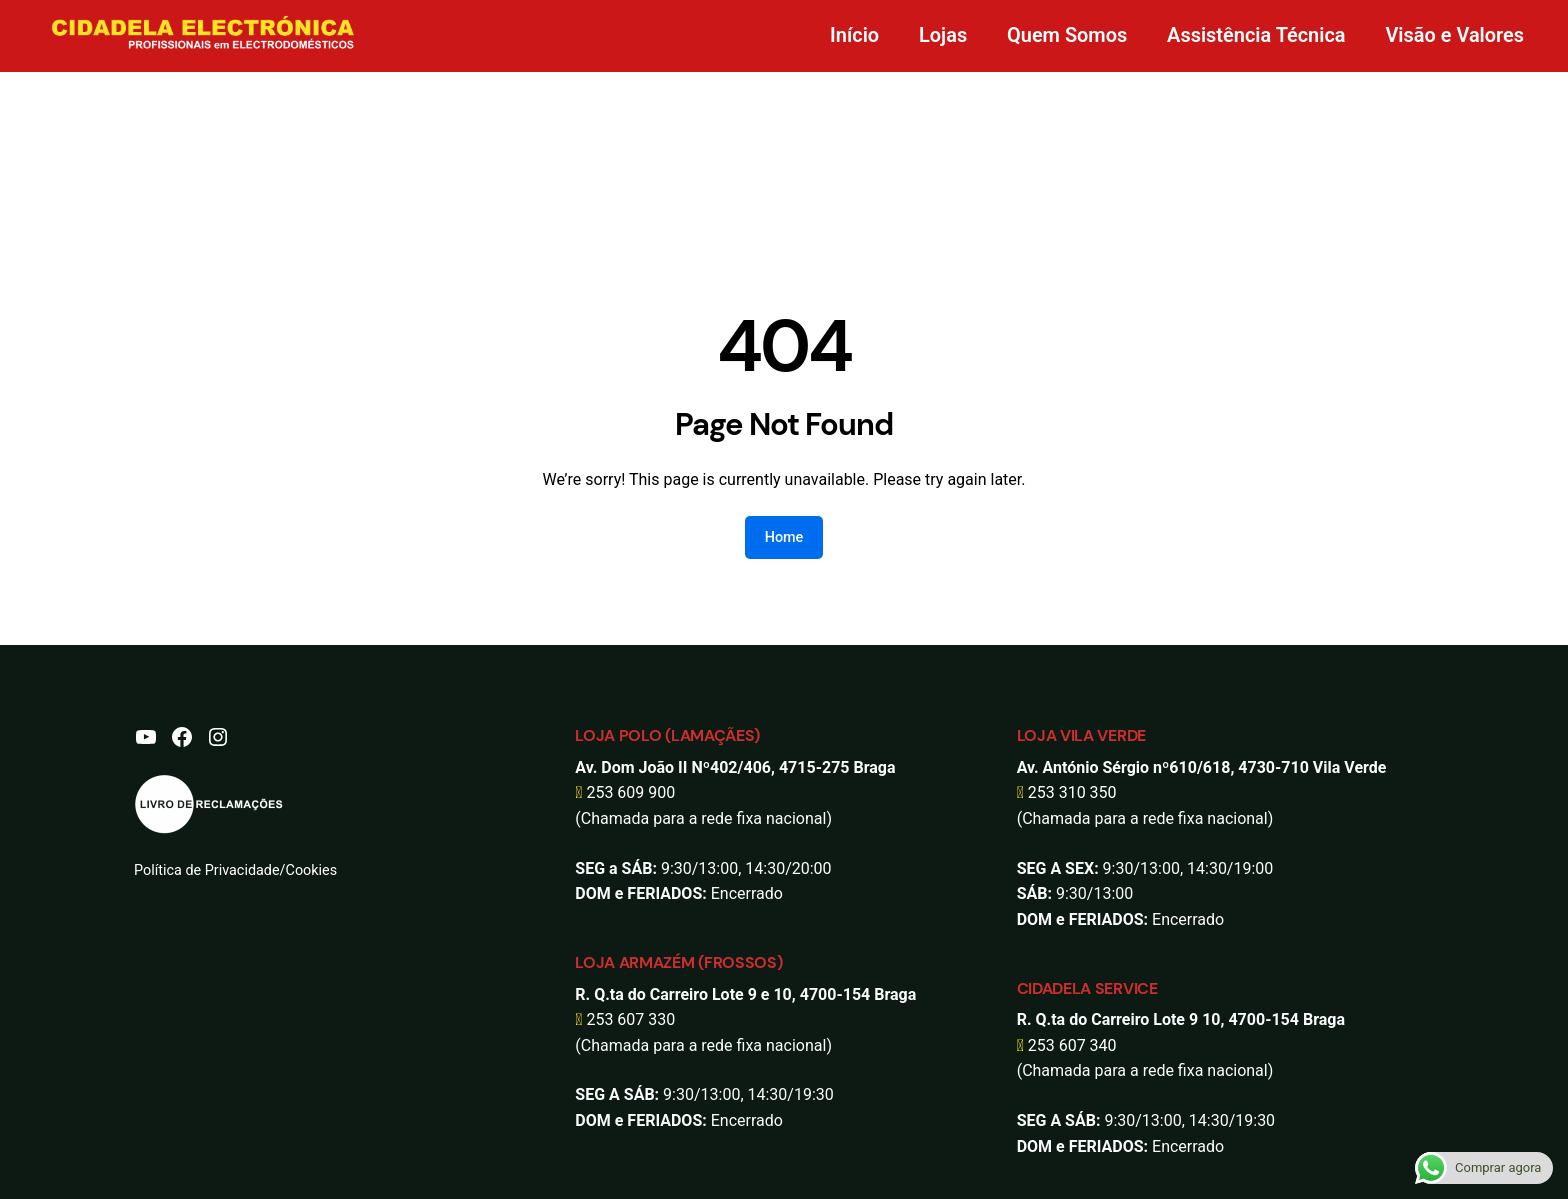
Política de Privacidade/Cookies (235, 870)
